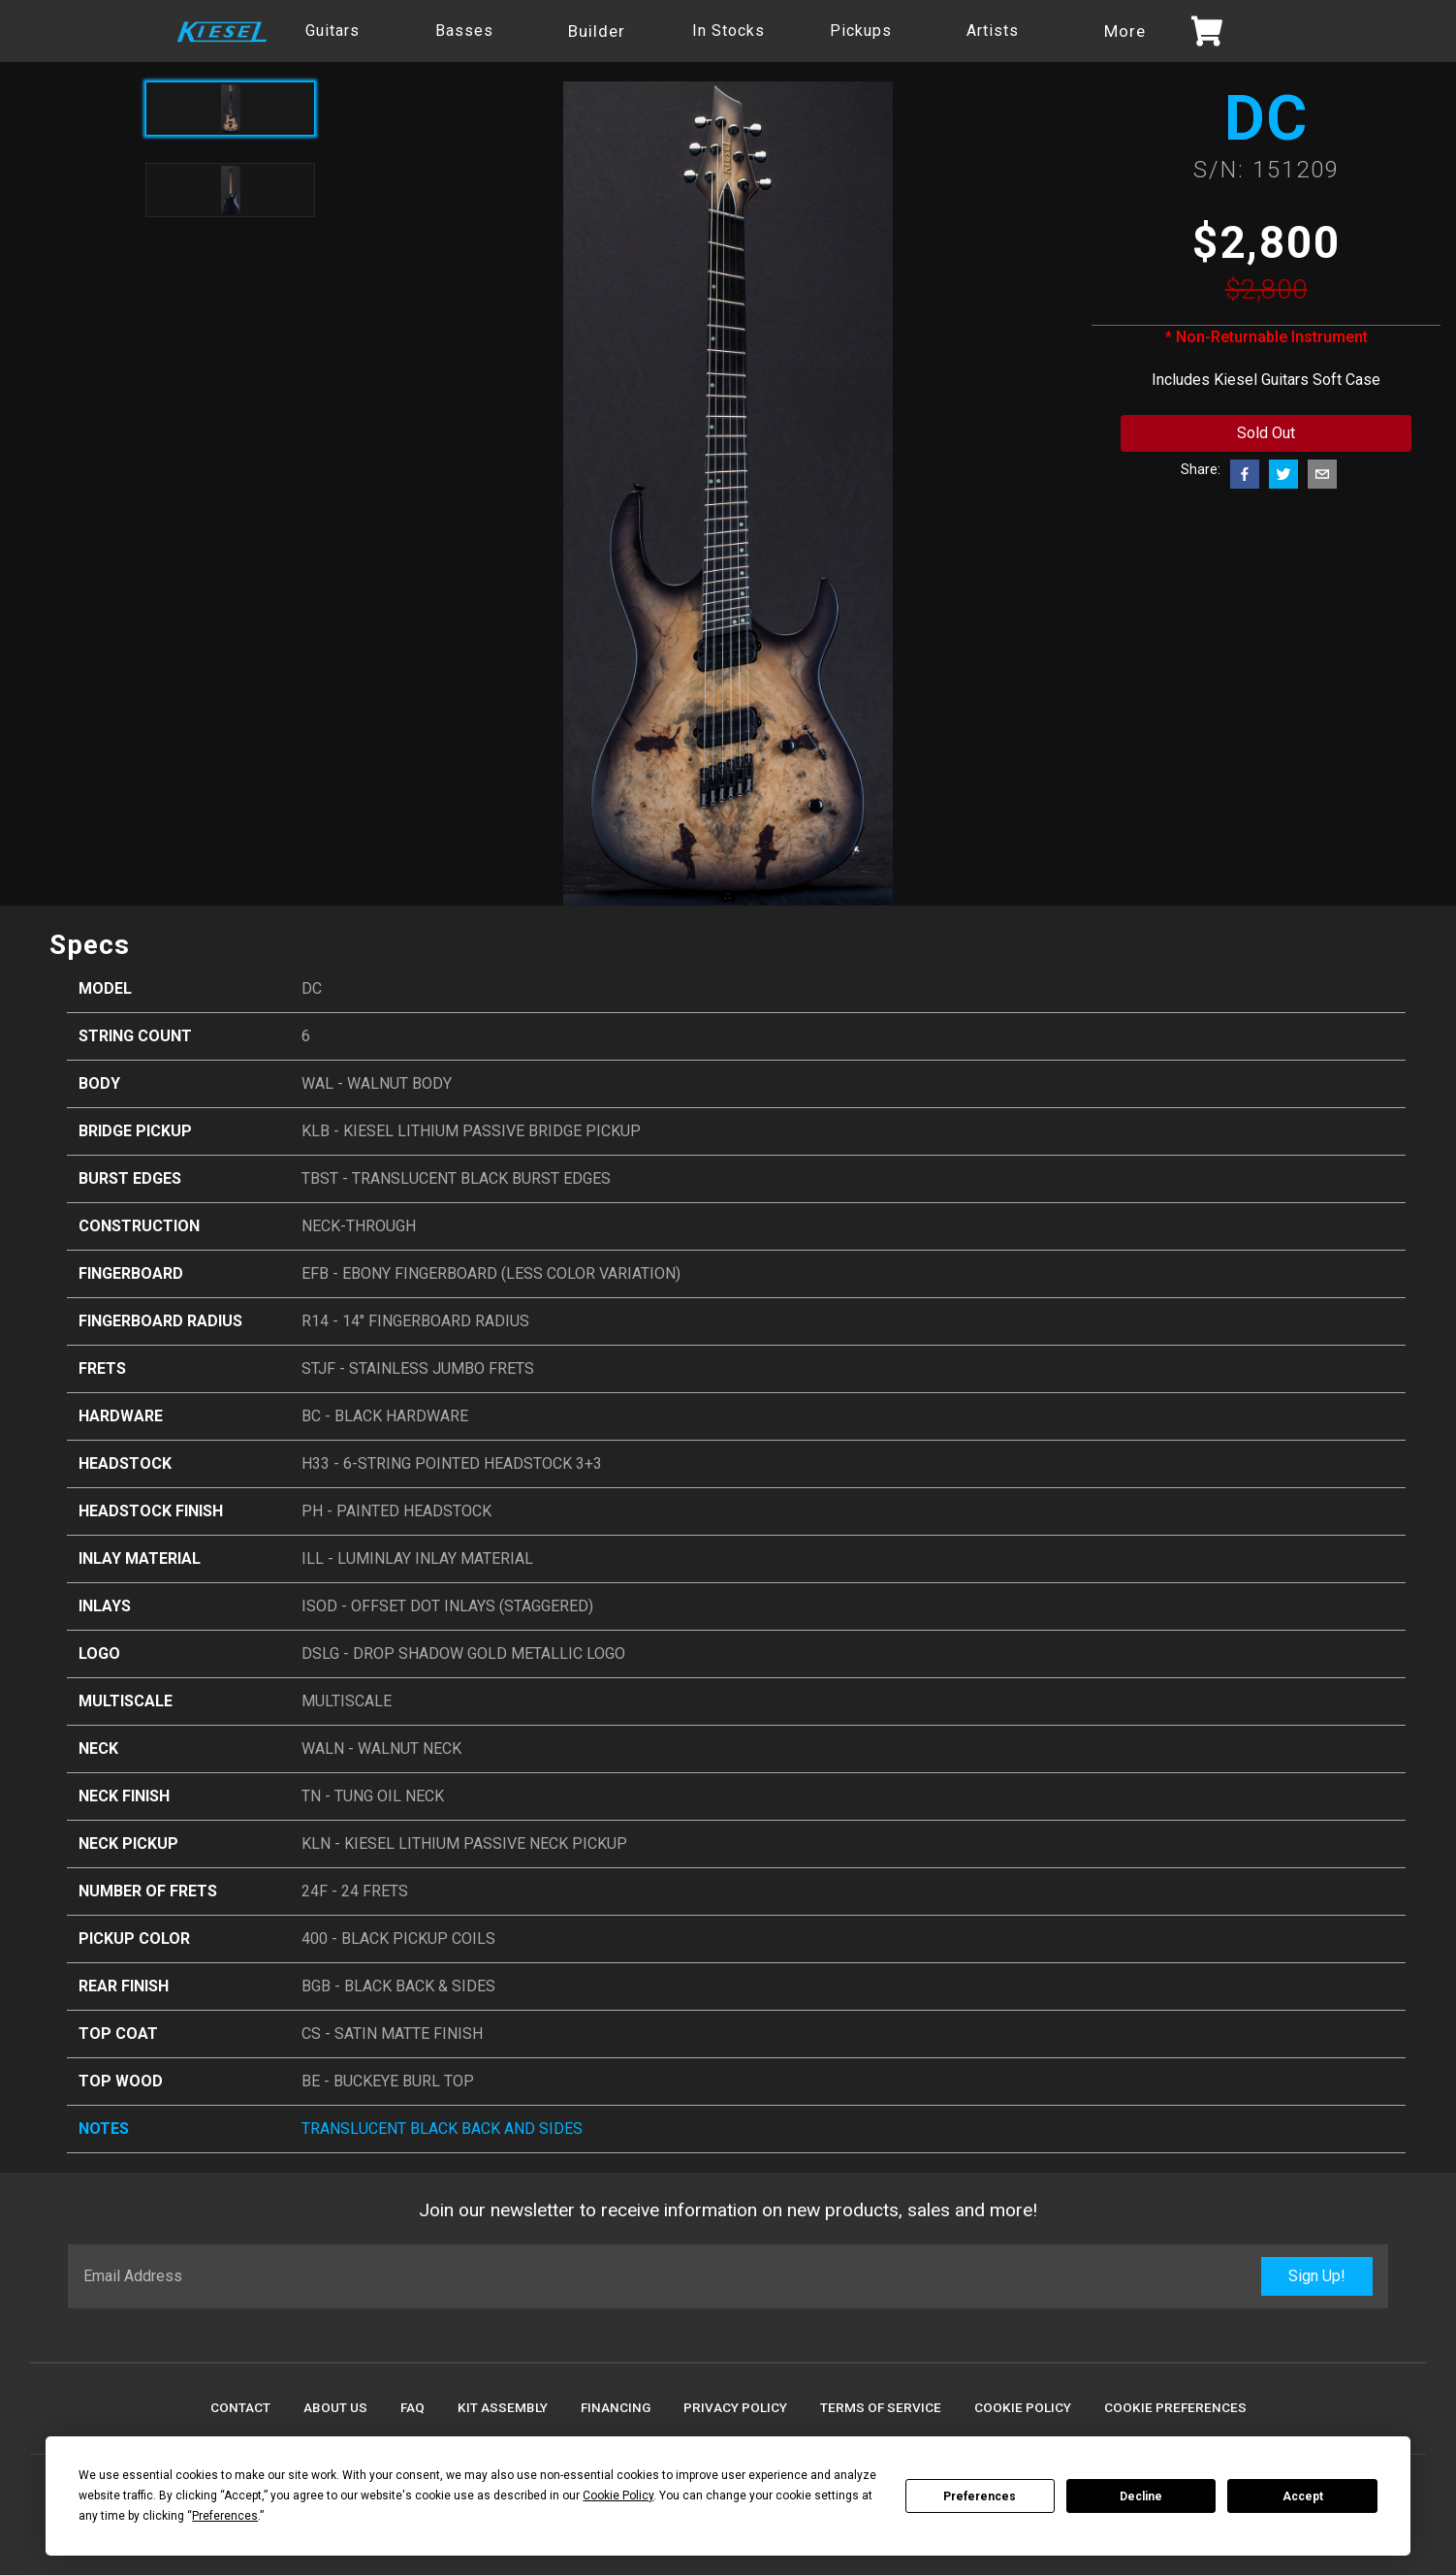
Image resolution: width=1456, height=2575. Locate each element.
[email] (1322, 474)
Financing (615, 2407)
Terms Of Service (880, 2407)
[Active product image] (230, 108)
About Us (335, 2407)
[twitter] (1283, 474)
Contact (240, 2407)
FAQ (412, 2407)
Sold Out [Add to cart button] (1266, 433)
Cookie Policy (1022, 2407)
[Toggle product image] (230, 190)
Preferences (979, 2496)
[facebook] (1244, 474)
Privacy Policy (735, 2407)
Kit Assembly (503, 2407)
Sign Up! (1316, 2276)
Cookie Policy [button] (618, 2495)
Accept (1302, 2496)
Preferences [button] (225, 2516)
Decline (1141, 2496)
